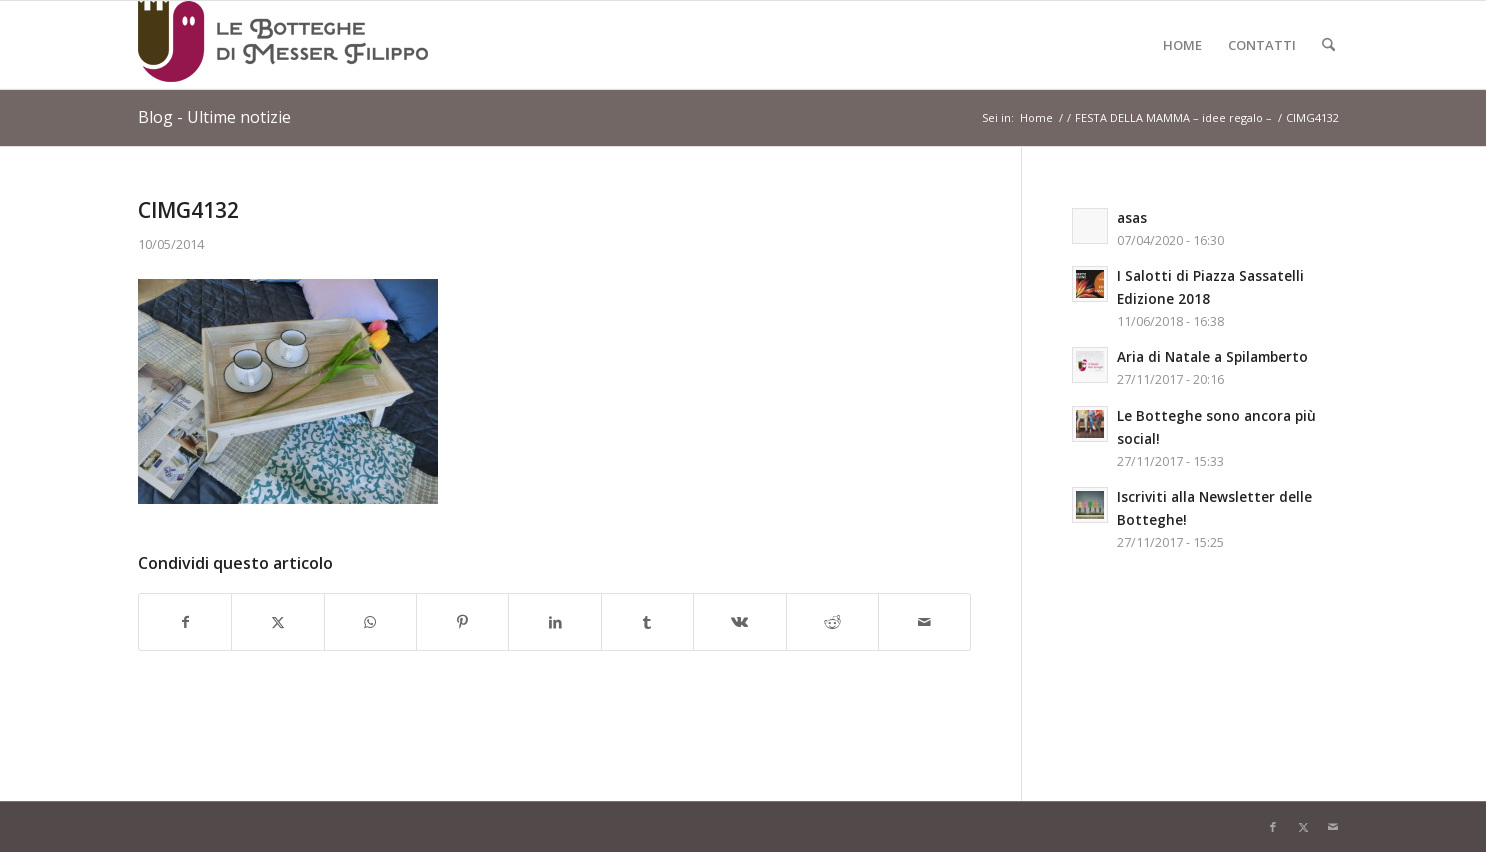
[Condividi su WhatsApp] (370, 622)
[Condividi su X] (277, 622)
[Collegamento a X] (1303, 827)
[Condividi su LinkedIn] (554, 622)
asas (1132, 217)
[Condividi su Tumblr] (647, 622)
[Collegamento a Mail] (1333, 827)
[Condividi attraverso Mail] (924, 622)
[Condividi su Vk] (739, 622)
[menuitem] (1182, 45)
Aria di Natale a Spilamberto (1212, 356)
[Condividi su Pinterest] (462, 622)
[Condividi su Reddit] (832, 622)
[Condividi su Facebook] (185, 622)
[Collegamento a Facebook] (1273, 827)
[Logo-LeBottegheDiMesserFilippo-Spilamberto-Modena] (283, 45)
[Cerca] (1328, 45)
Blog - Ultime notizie (214, 117)
